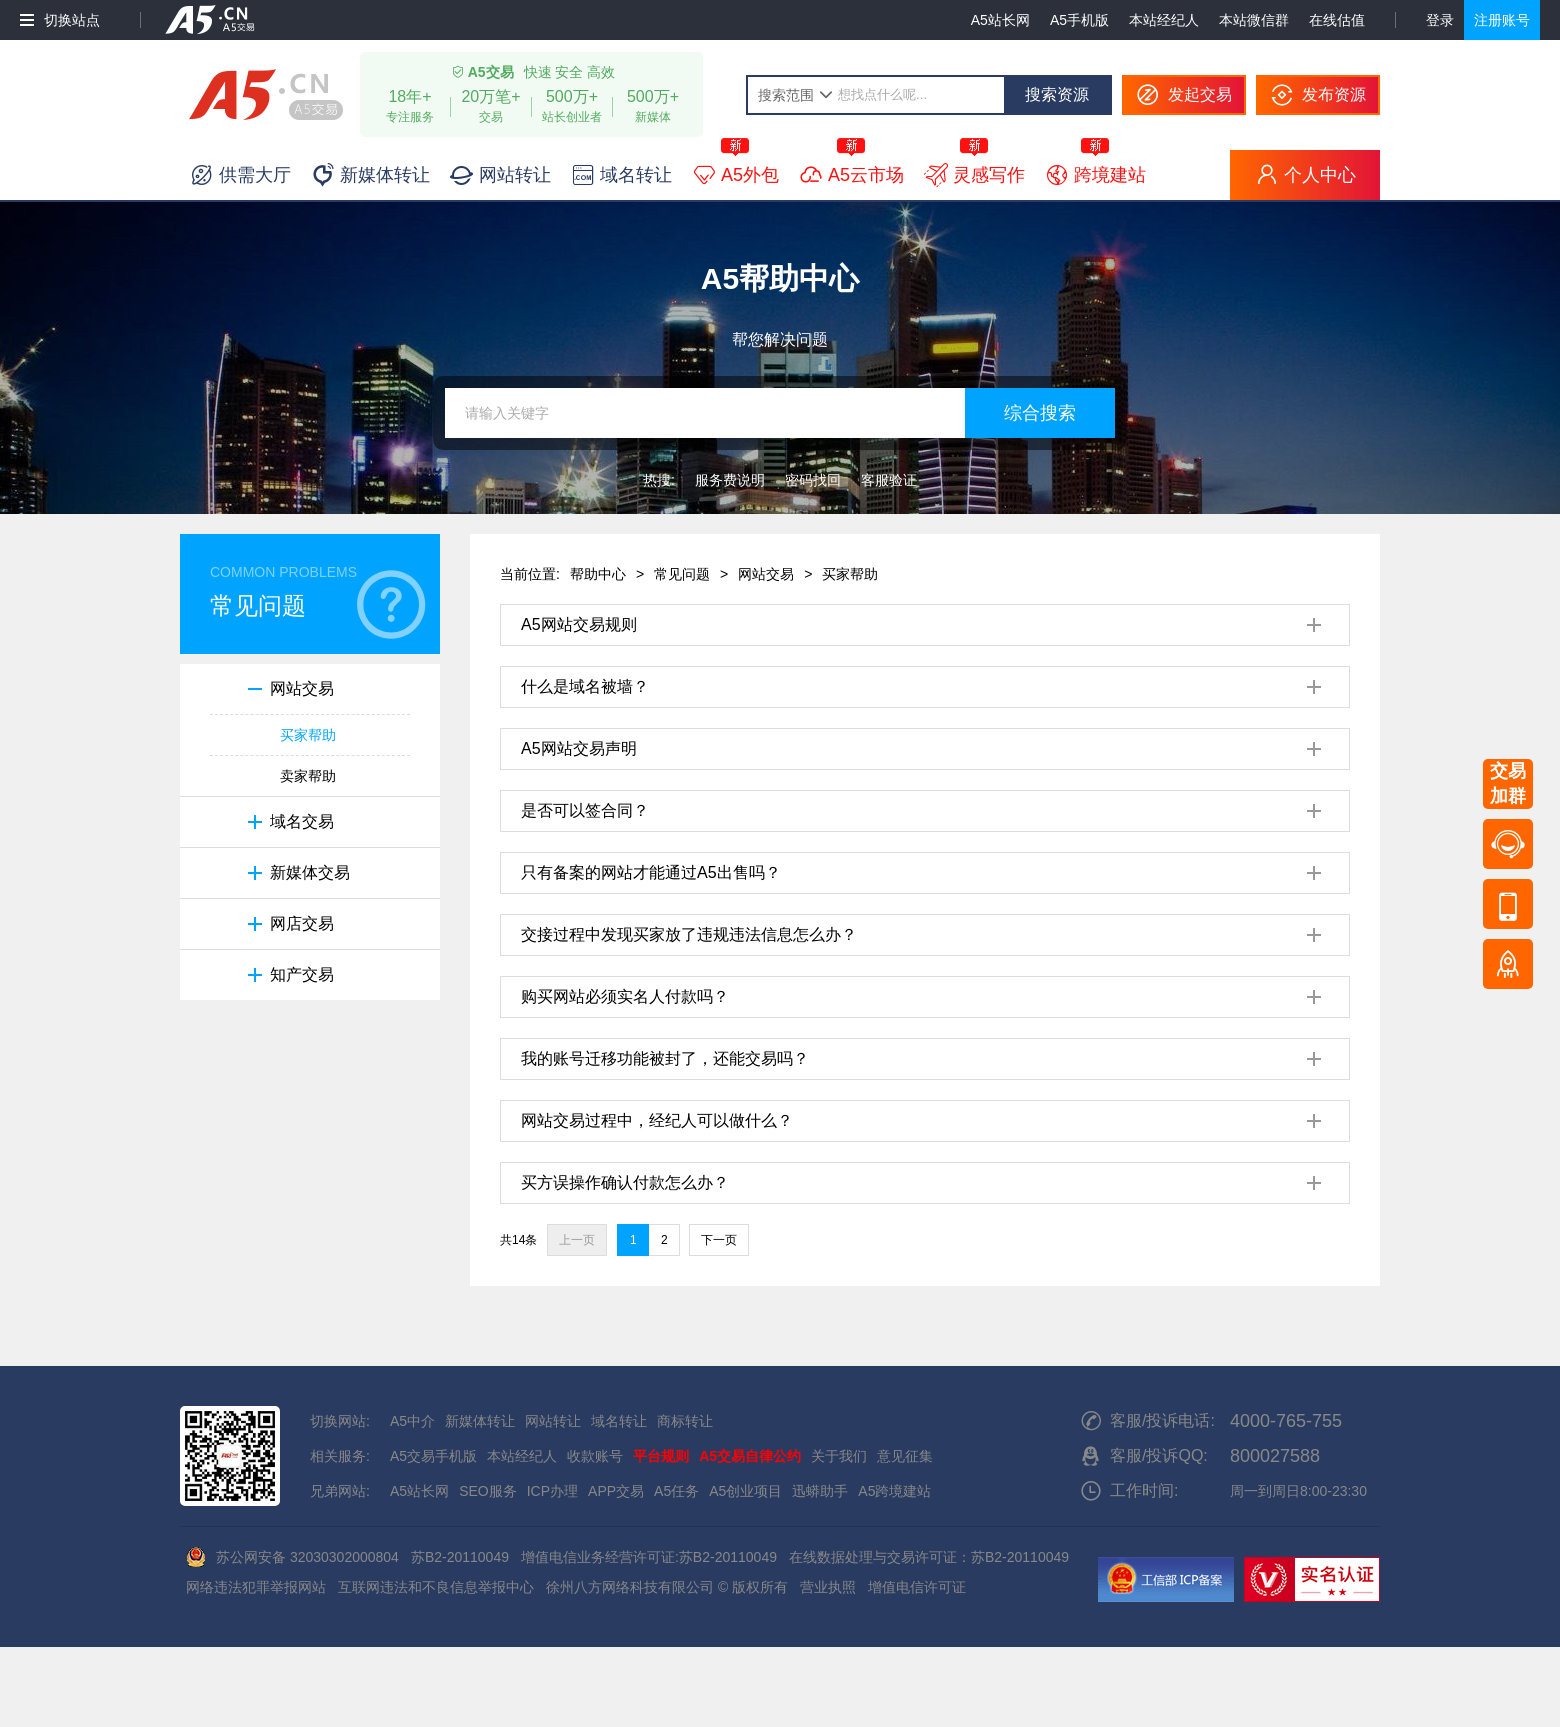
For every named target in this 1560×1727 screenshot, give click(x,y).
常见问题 (682, 574)
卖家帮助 (308, 776)
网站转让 (553, 1421)
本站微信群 (1254, 20)
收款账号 (595, 1456)
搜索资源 (1057, 94)
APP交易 (616, 1491)
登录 (1440, 20)
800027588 (1275, 1456)
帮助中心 (598, 574)
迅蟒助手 (820, 1491)
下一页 (719, 1240)
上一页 (577, 1240)
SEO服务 (488, 1491)
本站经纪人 (1164, 20)
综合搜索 (1040, 413)
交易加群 (1508, 783)
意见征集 (905, 1456)
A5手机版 (1079, 20)
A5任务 (676, 1491)
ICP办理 (552, 1491)
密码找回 (813, 480)
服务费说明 (730, 480)
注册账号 (1502, 20)
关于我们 (839, 1456)
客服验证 (889, 480)
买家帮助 (308, 735)
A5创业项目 (745, 1491)
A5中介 (412, 1421)
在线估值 (1337, 20)
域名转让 (619, 1421)
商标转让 (685, 1421)
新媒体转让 (480, 1421)
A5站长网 (1000, 20)
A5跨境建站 (894, 1491)
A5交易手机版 (433, 1456)
